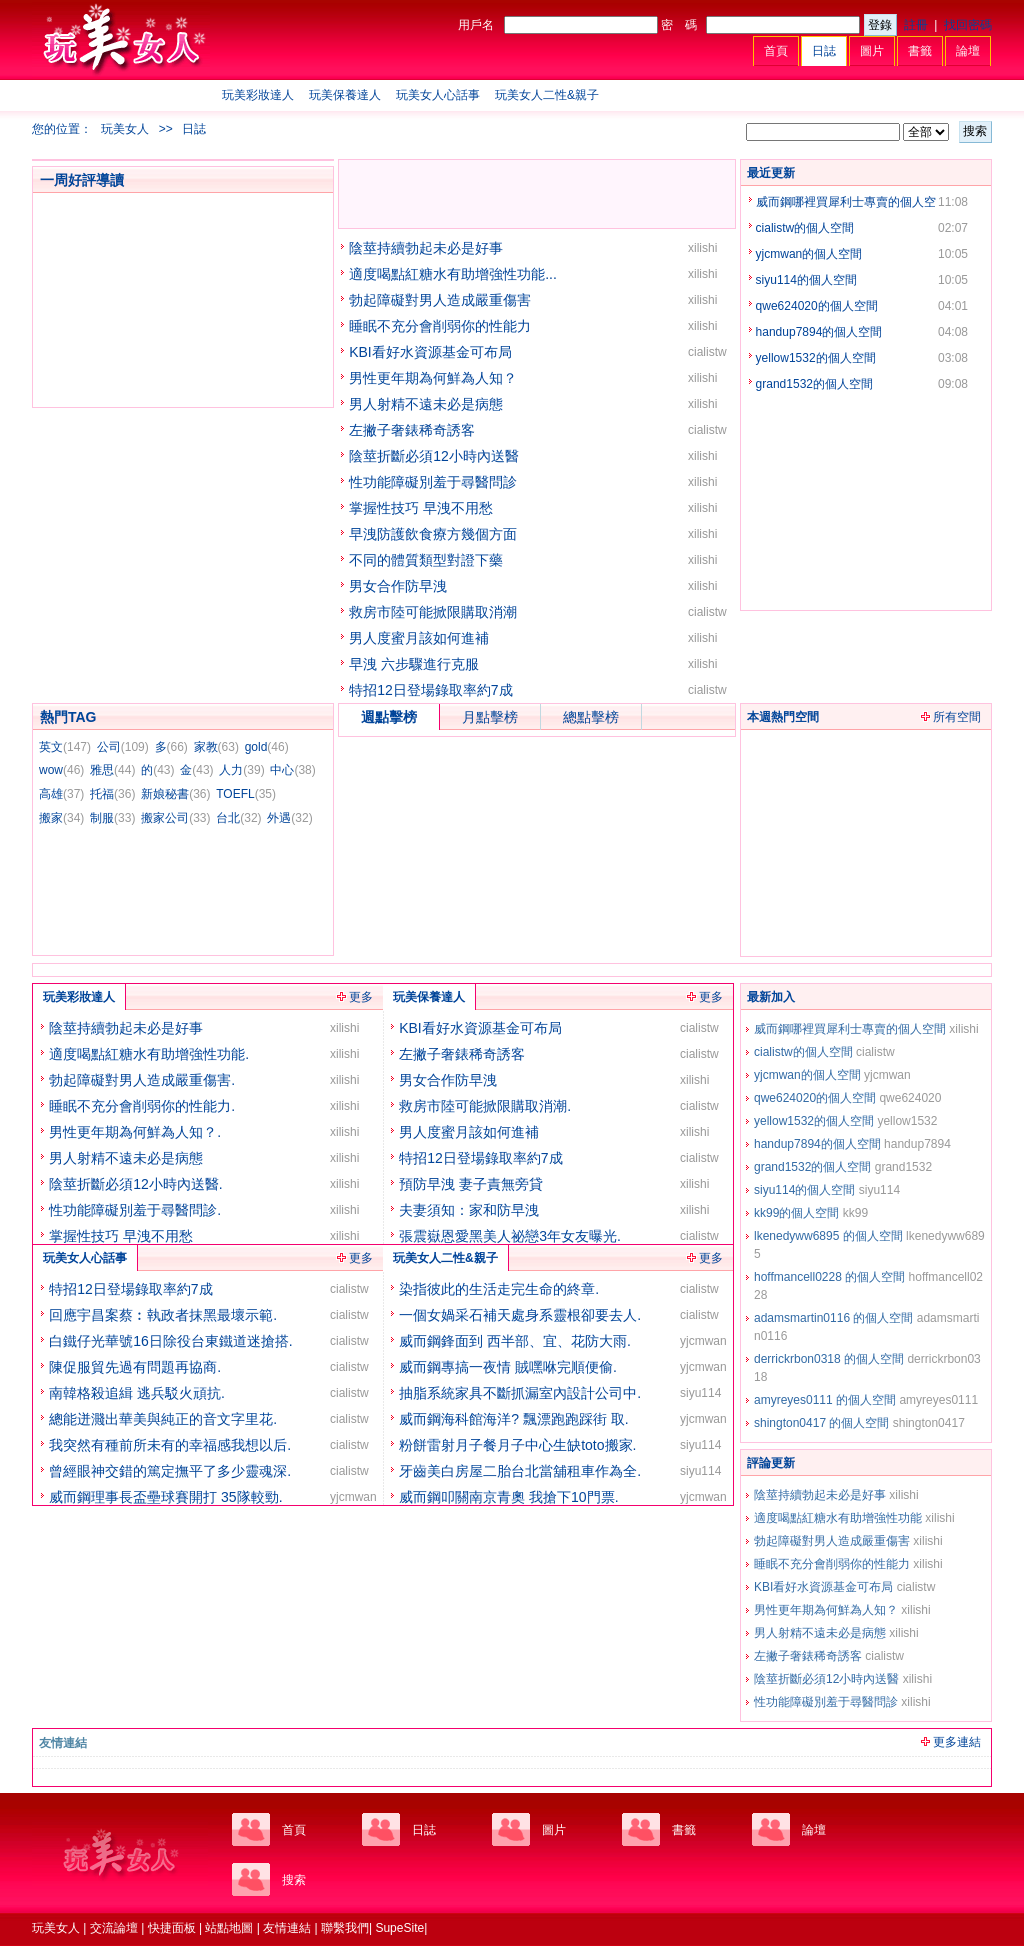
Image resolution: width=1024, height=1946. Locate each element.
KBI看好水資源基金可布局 (430, 352)
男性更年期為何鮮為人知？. (135, 1132)
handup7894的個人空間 (819, 332)
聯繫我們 (345, 1928)
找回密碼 (968, 25)
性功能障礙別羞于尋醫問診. (135, 1210)
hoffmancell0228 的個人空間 (829, 1277)
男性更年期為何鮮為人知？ (433, 378)
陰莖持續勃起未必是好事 (426, 248)
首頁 (776, 51)
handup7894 (917, 1144)
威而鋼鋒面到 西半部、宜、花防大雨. (515, 1341)
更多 (361, 997)
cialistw (707, 352)
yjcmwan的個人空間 (809, 254)
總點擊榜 (591, 717)
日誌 (824, 51)
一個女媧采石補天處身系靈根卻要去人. (520, 1315)
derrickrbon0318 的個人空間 (829, 1359)
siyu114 (879, 1190)
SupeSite (399, 1928)
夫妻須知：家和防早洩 (469, 1210)
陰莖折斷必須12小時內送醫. (135, 1184)
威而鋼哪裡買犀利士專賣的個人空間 (850, 1029)
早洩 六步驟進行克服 (414, 664)
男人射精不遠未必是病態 (426, 404)
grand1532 (903, 1167)
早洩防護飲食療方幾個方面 (433, 534)
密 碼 (679, 25)
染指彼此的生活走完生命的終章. (499, 1289)
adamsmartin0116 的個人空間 (833, 1318)
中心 (292, 770)
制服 (112, 818)
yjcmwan (887, 1075)
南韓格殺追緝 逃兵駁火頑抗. (137, 1393)
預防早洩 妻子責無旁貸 (471, 1184)
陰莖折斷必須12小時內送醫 (434, 456)
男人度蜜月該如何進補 (419, 638)
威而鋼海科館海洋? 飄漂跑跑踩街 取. (513, 1419)
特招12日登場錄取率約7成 (430, 690)
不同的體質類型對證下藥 (426, 560)
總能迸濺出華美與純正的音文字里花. (163, 1419)
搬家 (61, 818)
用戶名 (476, 25)
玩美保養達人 (345, 95)
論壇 (968, 51)
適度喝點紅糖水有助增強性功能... (453, 274)
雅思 (112, 770)
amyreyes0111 (938, 1400)
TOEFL (246, 794)
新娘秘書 (175, 794)
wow (61, 770)
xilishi (702, 248)
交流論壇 (114, 1928)
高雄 (61, 794)
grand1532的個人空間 (814, 384)
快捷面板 (172, 1928)
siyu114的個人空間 (806, 280)
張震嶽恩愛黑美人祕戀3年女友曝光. (510, 1236)
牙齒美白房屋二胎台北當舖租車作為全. (520, 1471)
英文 (65, 747)
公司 (123, 747)
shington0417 (929, 1423)
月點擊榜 (490, 717)
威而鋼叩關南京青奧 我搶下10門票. (508, 1497)
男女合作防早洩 (398, 586)
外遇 (289, 818)
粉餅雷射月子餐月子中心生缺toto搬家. (517, 1445)
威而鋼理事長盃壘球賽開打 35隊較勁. (165, 1497)
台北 (238, 818)
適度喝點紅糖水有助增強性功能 (838, 1518)
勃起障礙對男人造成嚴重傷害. (142, 1080)
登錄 (880, 25)
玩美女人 (125, 129)
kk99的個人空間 (796, 1213)
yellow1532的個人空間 (816, 358)
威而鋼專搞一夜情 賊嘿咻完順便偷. (508, 1367)
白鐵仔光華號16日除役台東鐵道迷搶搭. (170, 1341)
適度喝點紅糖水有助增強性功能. (149, 1054)
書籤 (920, 51)
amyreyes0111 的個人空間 (825, 1400)
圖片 (872, 51)
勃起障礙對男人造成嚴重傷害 (440, 300)
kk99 (855, 1213)
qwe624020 (910, 1098)
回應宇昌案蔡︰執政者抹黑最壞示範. (163, 1315)
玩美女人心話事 (438, 95)
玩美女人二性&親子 (547, 95)
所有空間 (957, 717)
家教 (216, 747)
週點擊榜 (389, 717)
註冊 (916, 25)
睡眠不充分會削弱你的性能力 (440, 326)
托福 (112, 794)
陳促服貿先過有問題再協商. (135, 1367)
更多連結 (957, 1742)
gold (267, 747)
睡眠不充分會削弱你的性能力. (142, 1106)
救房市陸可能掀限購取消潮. (485, 1106)
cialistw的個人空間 (805, 228)
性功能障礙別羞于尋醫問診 (433, 482)
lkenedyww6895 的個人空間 (828, 1236)
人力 (241, 770)
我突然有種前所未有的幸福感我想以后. (170, 1445)
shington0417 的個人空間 (821, 1423)
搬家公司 (175, 818)
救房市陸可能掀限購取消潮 (433, 612)
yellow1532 (907, 1121)
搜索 (975, 131)
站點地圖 (229, 1928)
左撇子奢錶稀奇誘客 (412, 430)
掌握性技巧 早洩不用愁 (421, 508)
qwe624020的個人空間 (817, 306)
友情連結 (287, 1928)
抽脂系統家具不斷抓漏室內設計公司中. (520, 1393)
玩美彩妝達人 (258, 95)
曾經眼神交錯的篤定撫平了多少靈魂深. (170, 1471)
